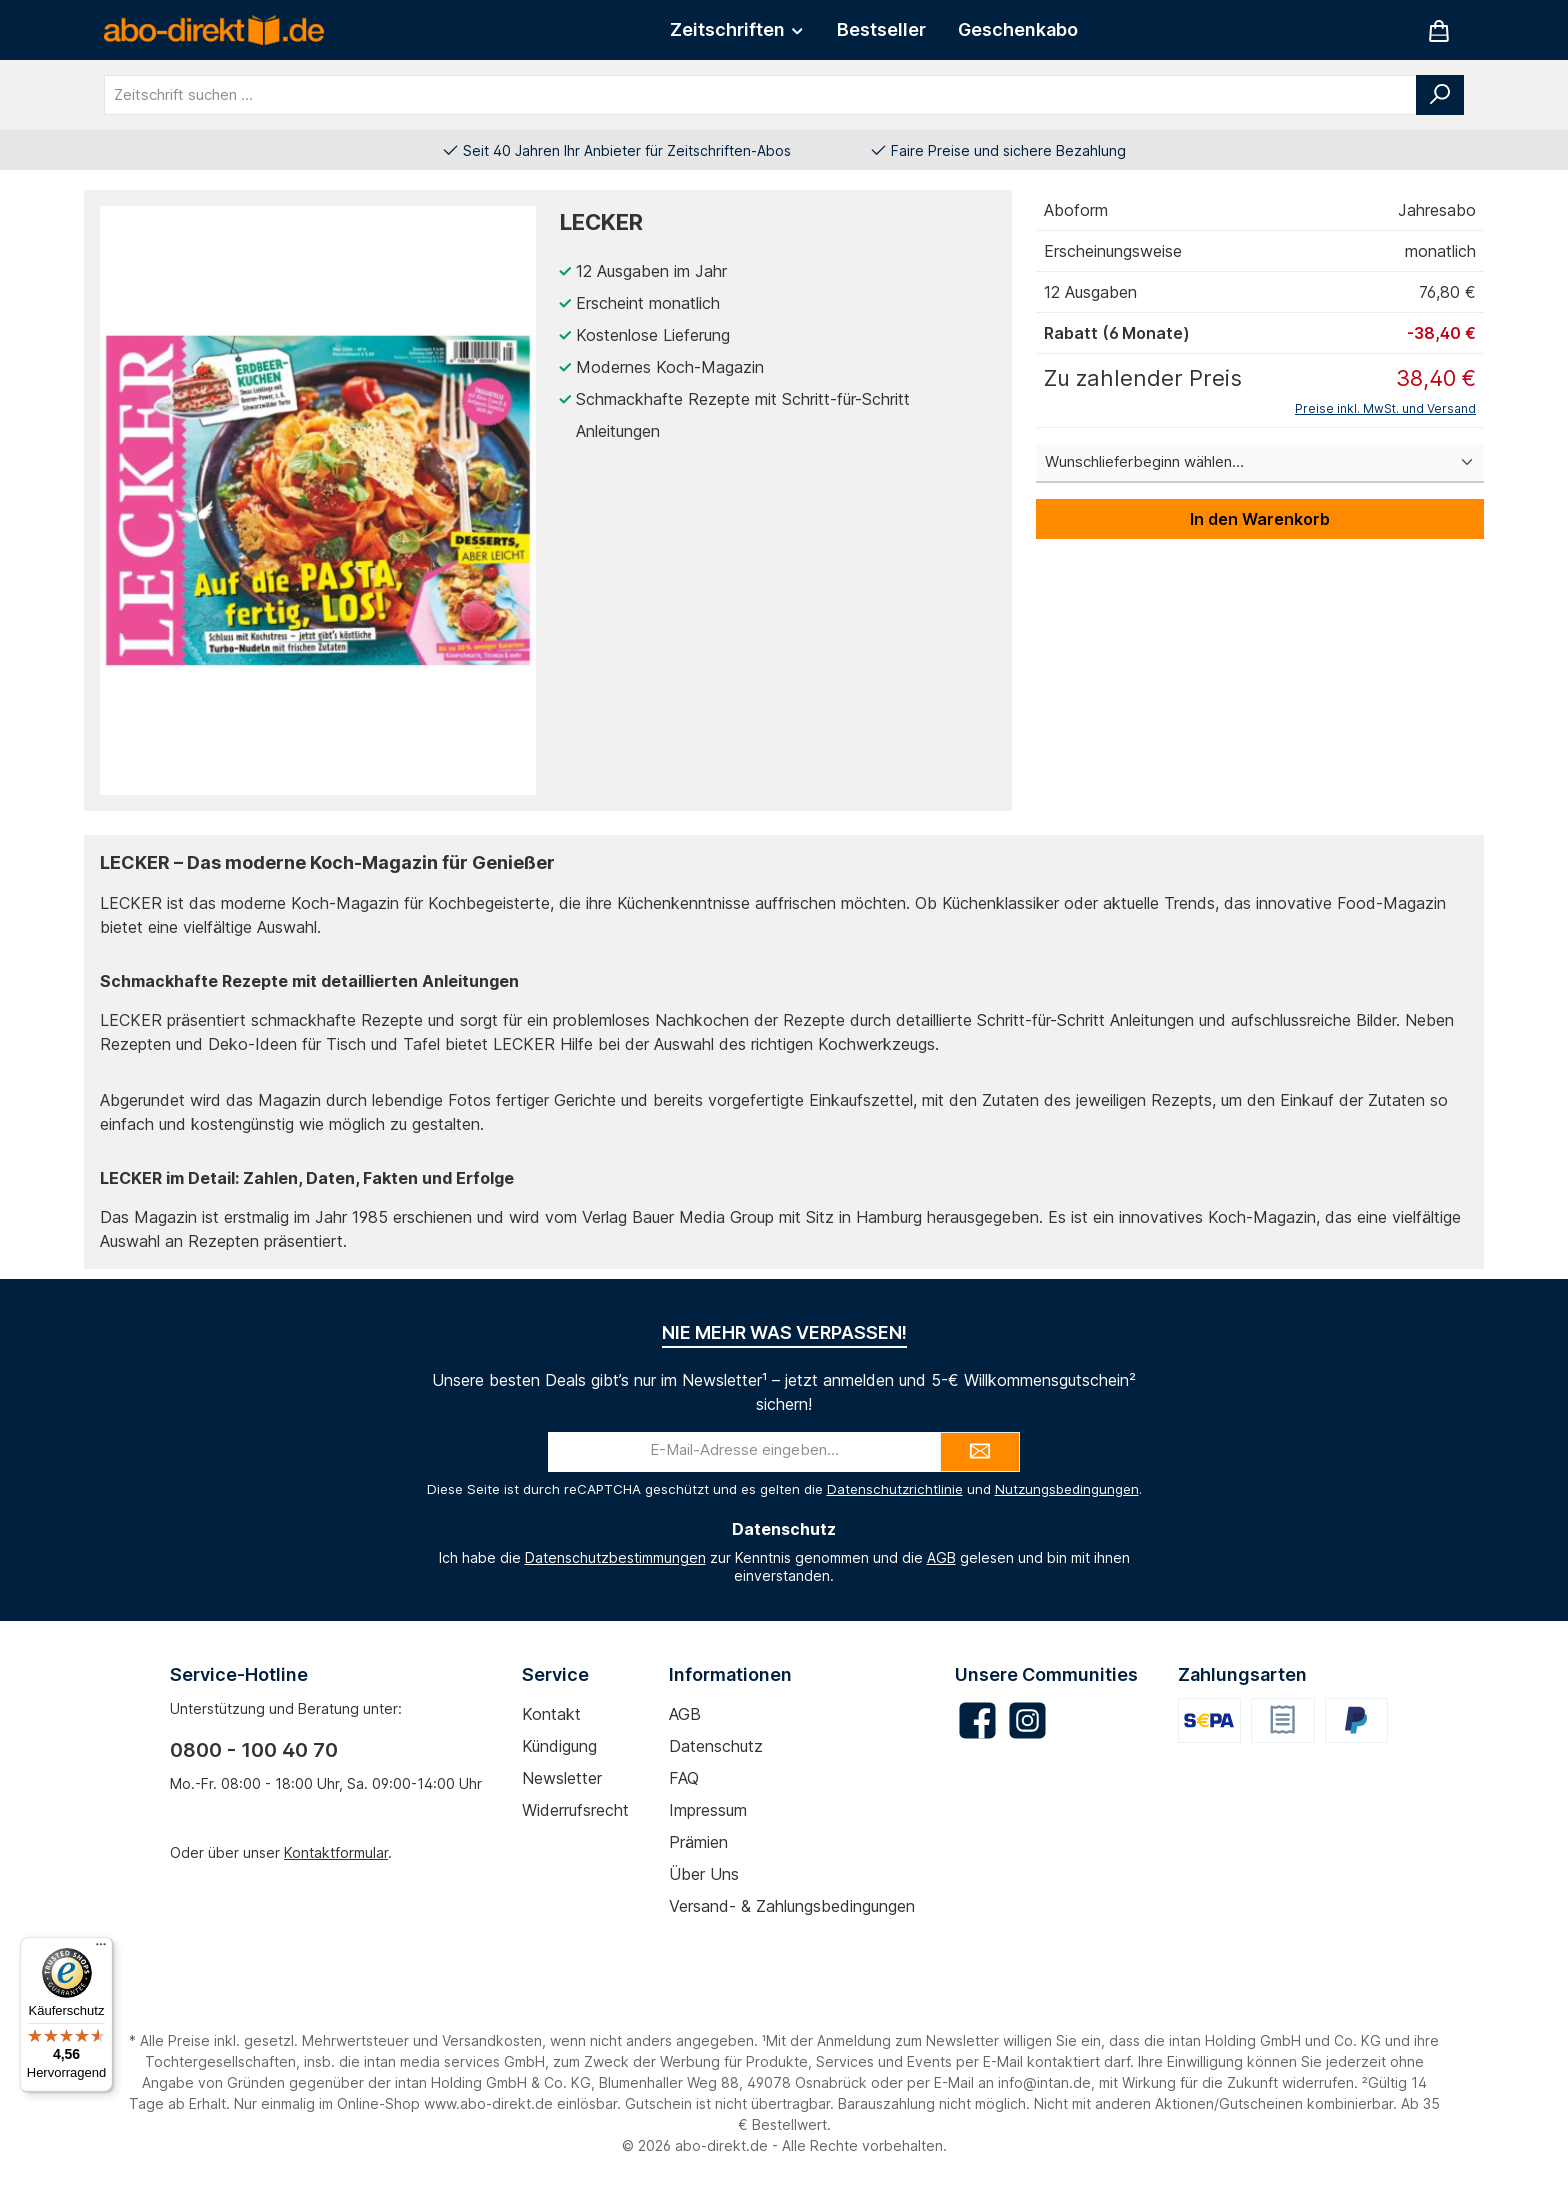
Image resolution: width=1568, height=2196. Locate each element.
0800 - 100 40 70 (254, 1750)
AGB (941, 1557)
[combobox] (760, 95)
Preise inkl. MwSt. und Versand (1385, 408)
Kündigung (559, 1746)
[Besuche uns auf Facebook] (977, 1720)
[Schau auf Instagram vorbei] (1027, 1720)
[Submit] (980, 1452)
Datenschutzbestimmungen (615, 1557)
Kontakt (551, 1714)
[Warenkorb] (1439, 30)
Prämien (698, 1842)
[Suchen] (1440, 95)
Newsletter (562, 1778)
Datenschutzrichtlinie (895, 1489)
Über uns (704, 1874)
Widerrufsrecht (575, 1810)
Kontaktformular (336, 1852)
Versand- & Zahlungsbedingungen (792, 1906)
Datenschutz (716, 1746)
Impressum (708, 1810)
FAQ (684, 1778)
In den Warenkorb (1260, 519)
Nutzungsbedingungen (1067, 1489)
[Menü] (101, 1949)
